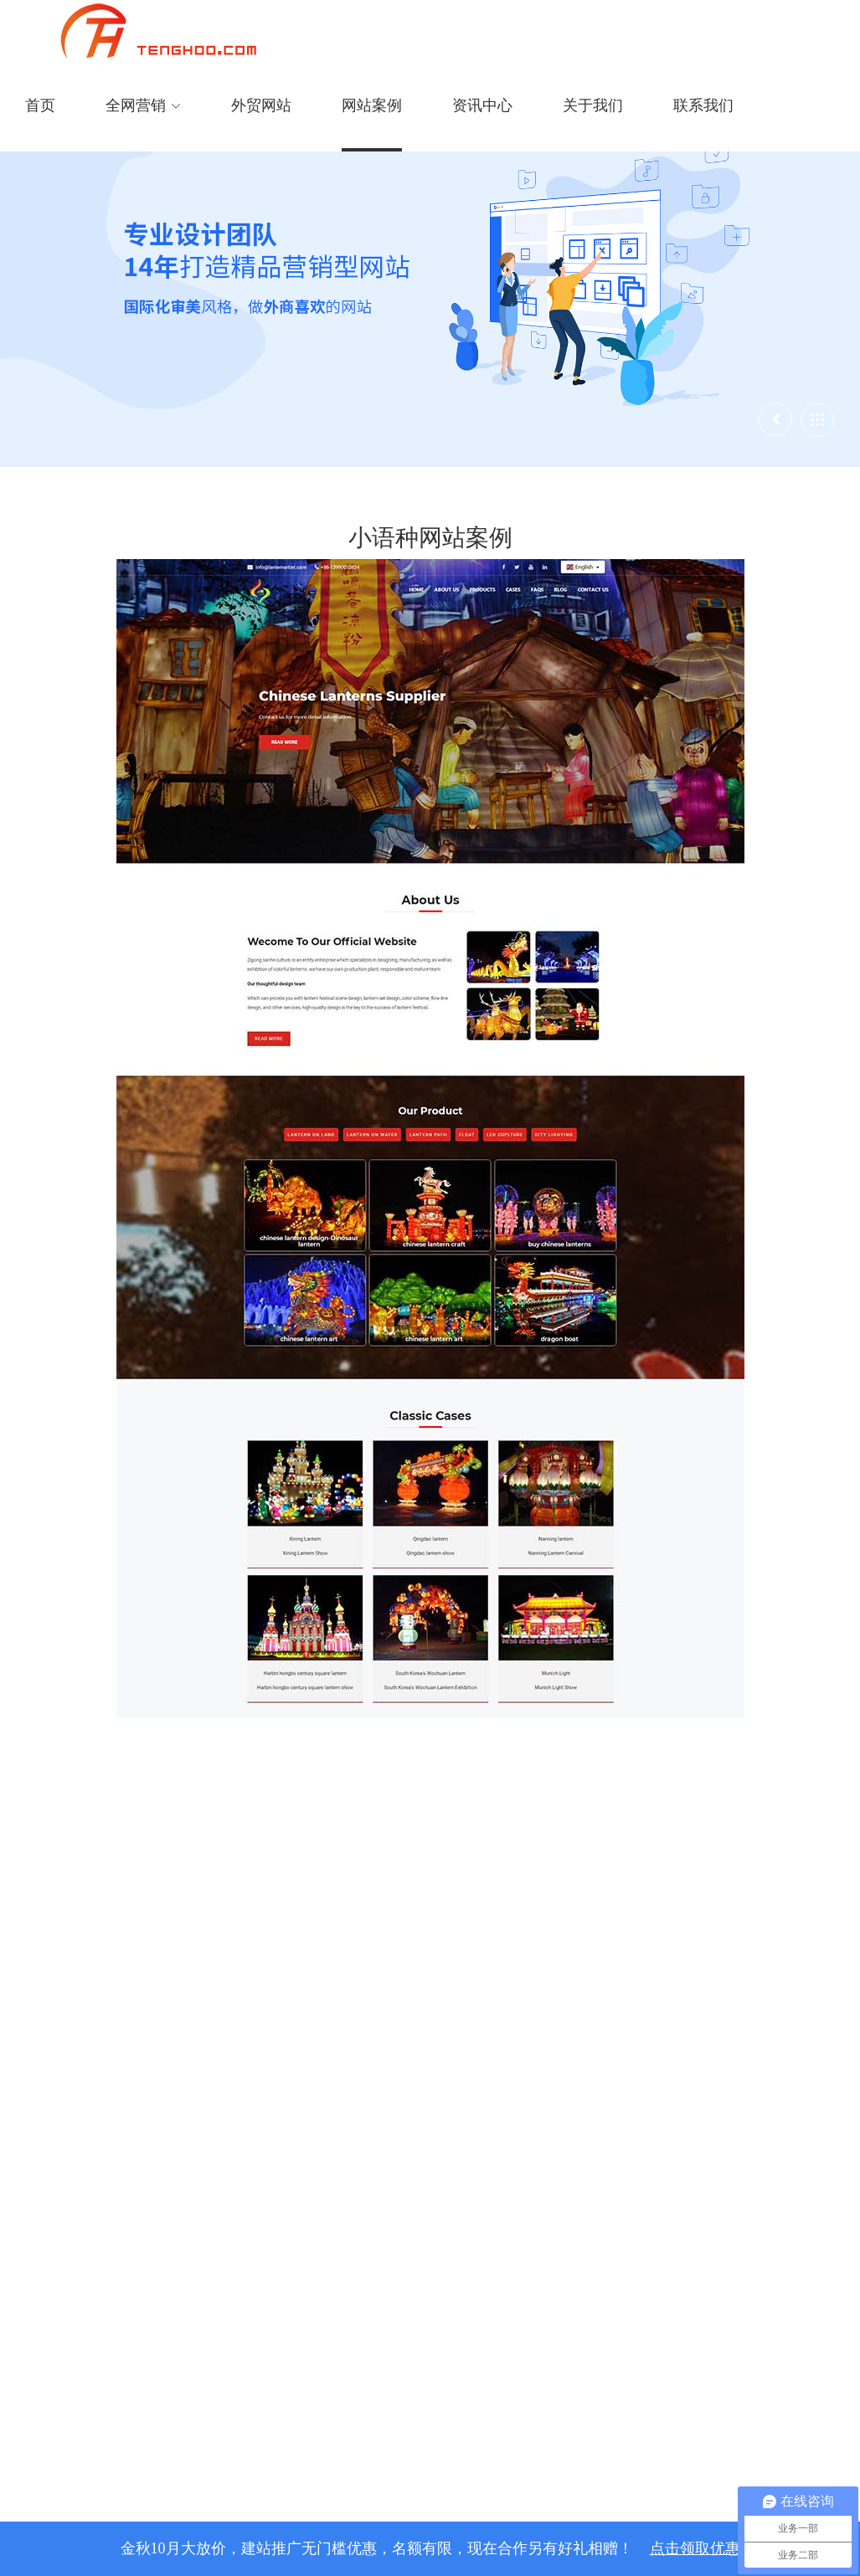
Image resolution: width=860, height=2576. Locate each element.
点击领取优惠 (695, 2548)
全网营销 (143, 105)
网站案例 (372, 105)
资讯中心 (482, 105)
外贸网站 (261, 105)
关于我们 (593, 105)
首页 (40, 105)
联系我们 (703, 105)
